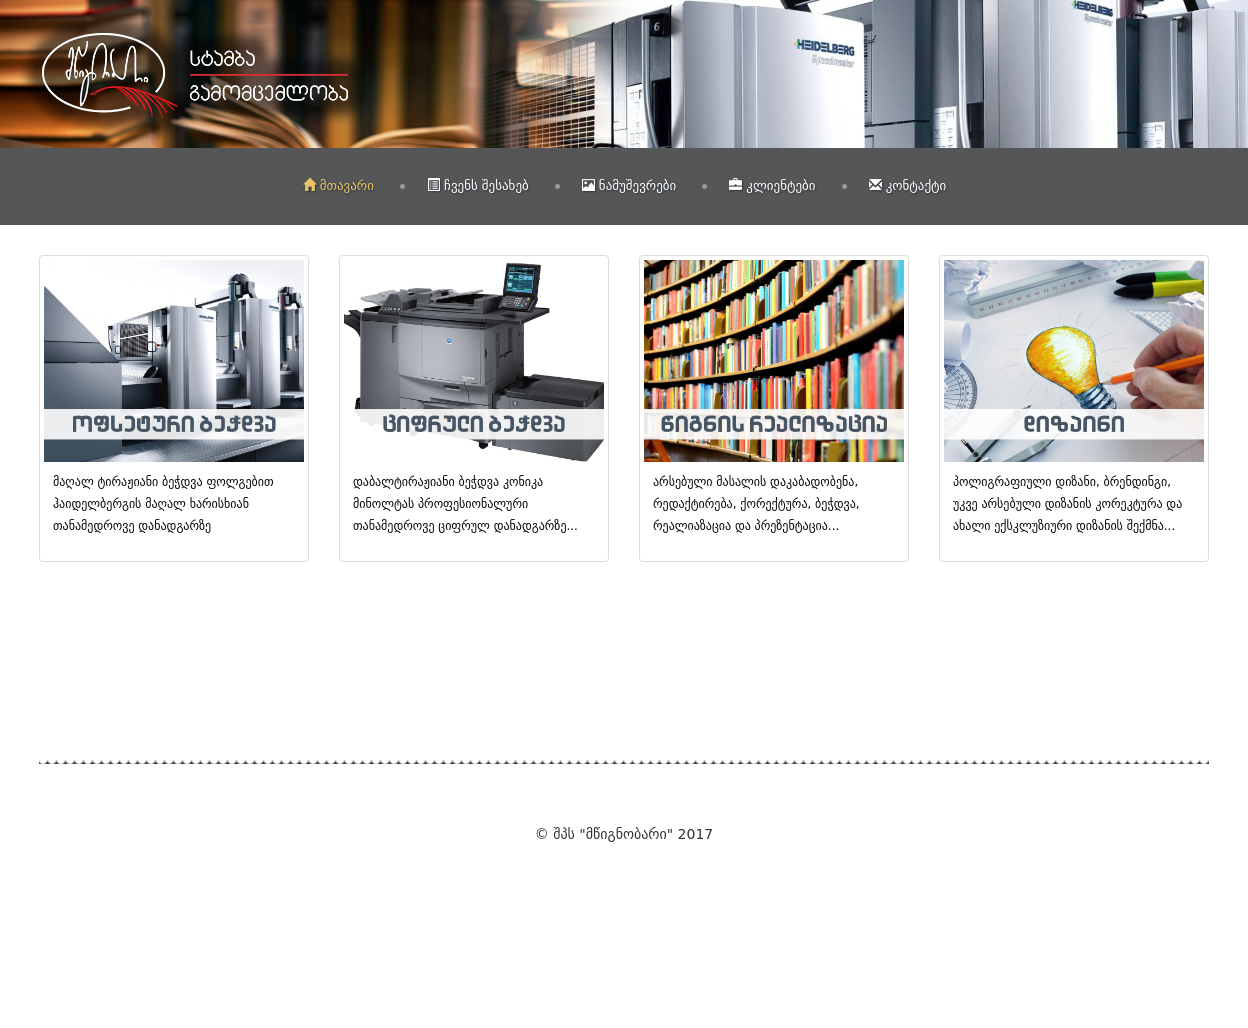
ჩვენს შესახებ (478, 185)
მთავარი (338, 185)
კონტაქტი (908, 185)
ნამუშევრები (629, 185)
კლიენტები (772, 185)
